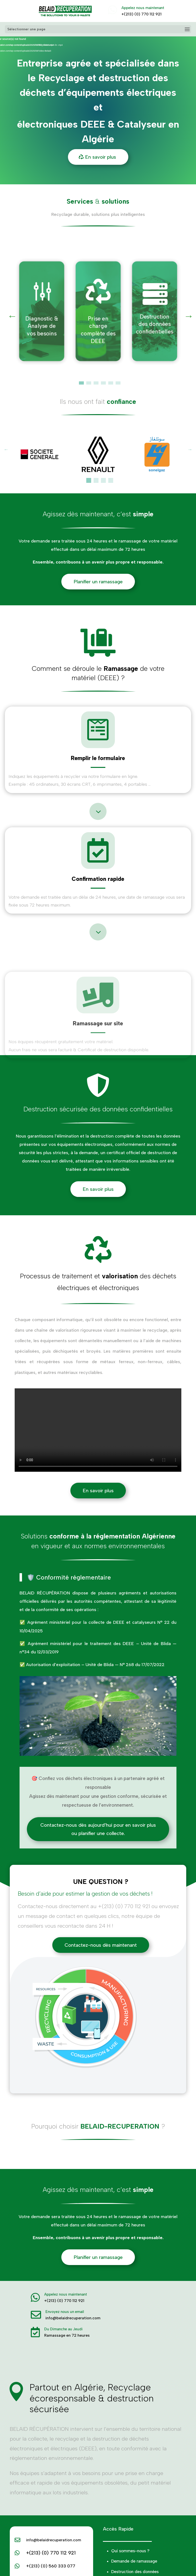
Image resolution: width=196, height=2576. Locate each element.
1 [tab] (81, 383)
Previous (9, 313)
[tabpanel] (42, 311)
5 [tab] (110, 383)
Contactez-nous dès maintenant (101, 1945)
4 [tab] (103, 383)
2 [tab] (88, 383)
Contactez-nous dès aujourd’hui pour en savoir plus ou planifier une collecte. (98, 1829)
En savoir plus (100, 157)
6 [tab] (118, 383)
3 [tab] (96, 383)
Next (186, 313)
